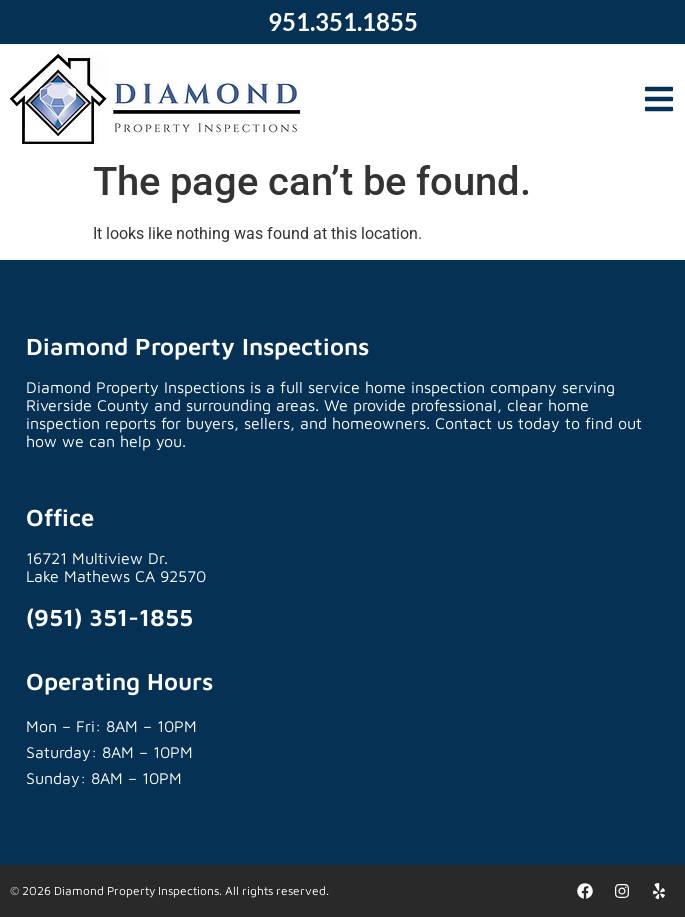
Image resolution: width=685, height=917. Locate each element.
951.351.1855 (343, 21)
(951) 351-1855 (109, 617)
